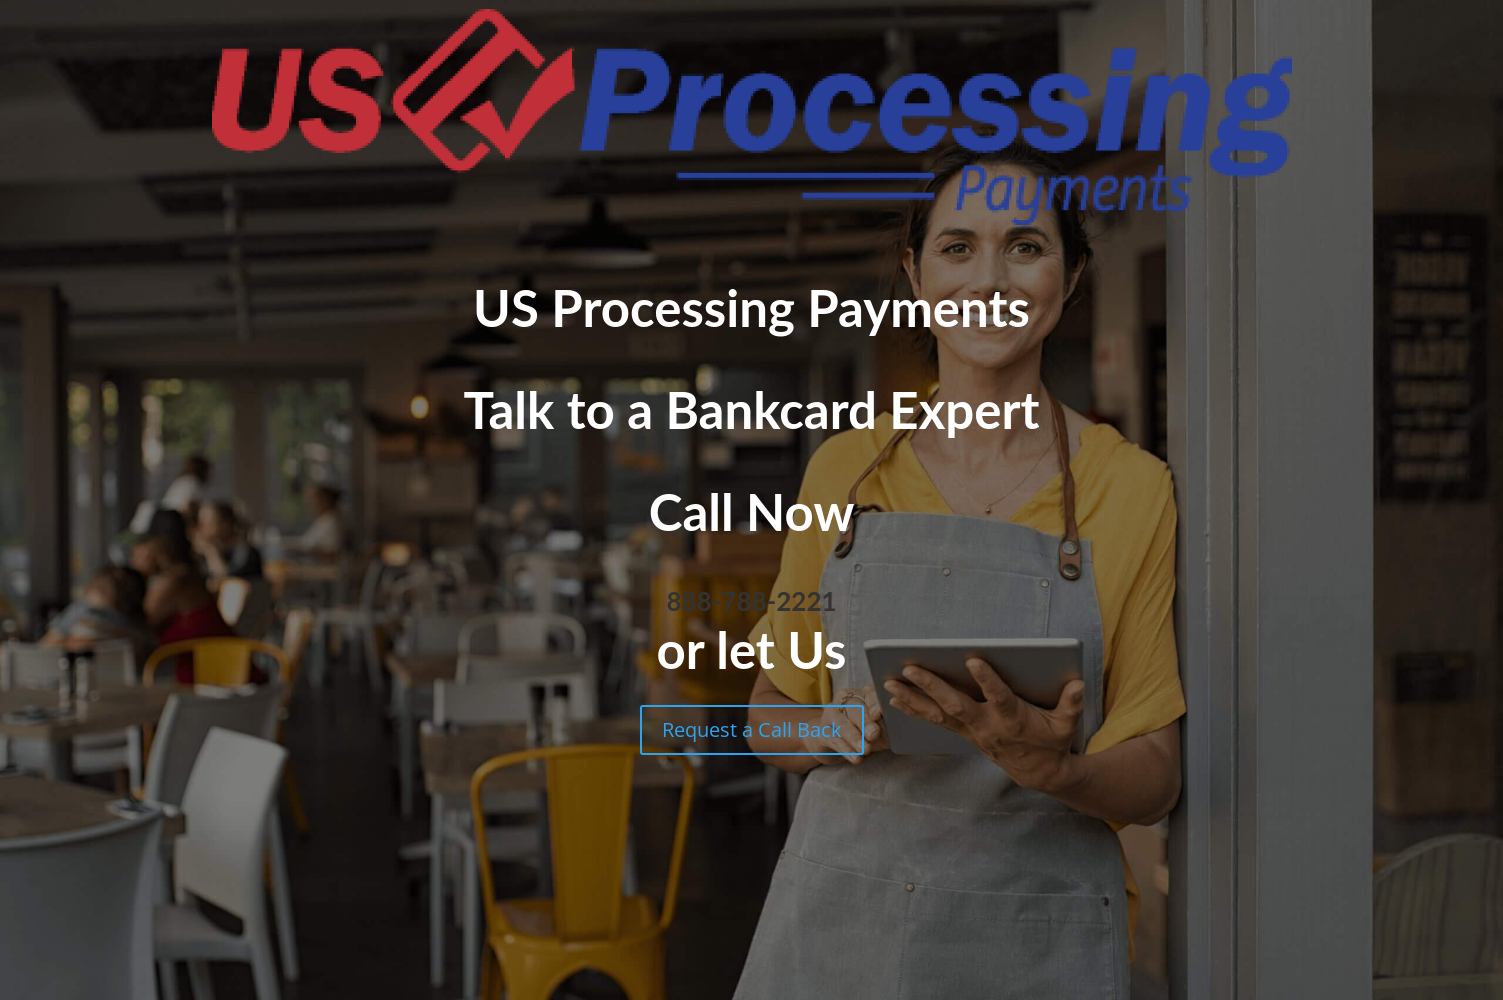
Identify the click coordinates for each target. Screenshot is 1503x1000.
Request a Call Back (752, 729)
